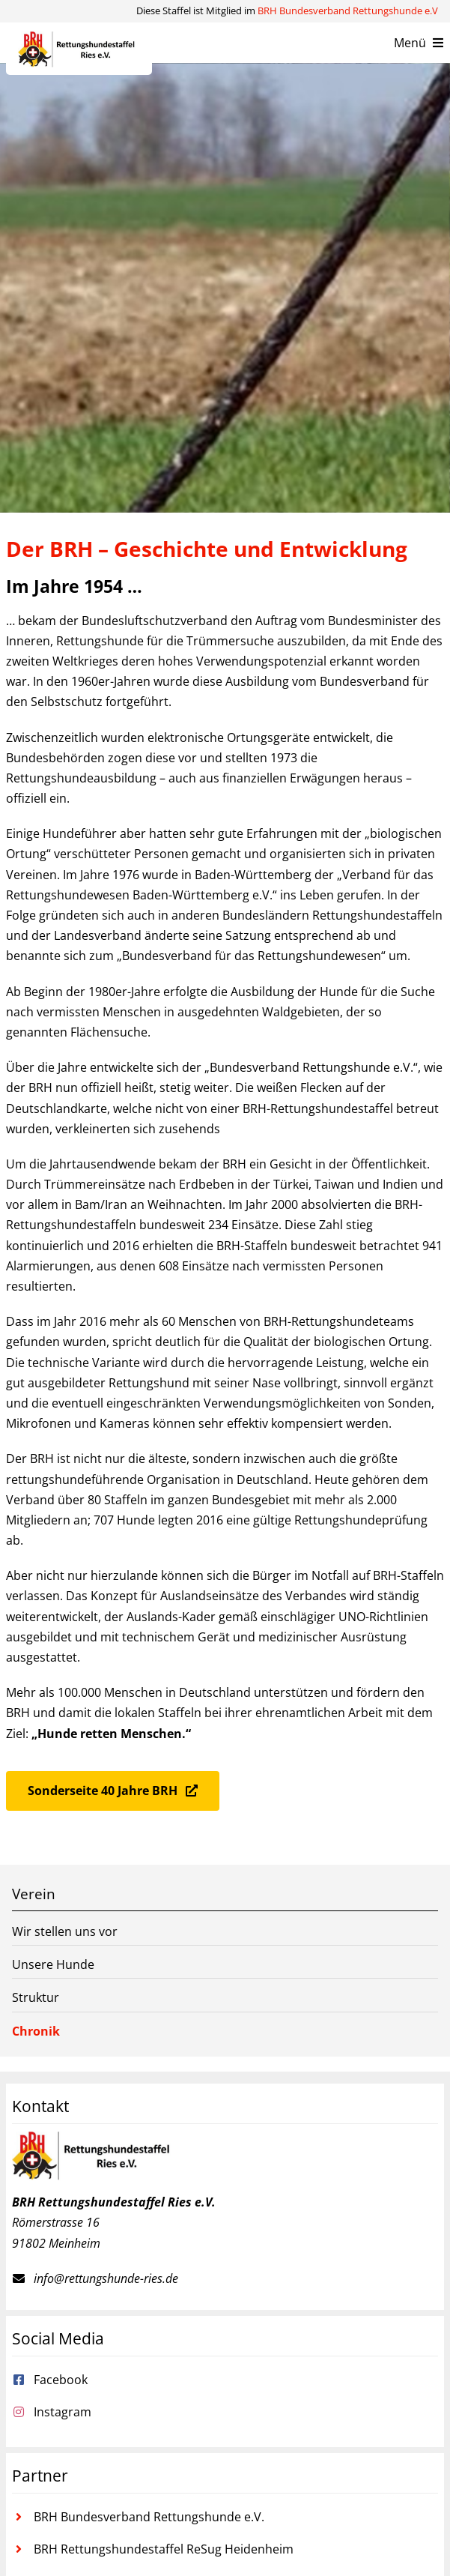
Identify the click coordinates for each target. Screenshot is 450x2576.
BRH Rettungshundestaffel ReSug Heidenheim (164, 2549)
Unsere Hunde (53, 1964)
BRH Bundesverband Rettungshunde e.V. (149, 2517)
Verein (33, 1893)
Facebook (61, 2379)
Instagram (62, 2412)
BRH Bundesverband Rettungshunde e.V (348, 10)
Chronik (36, 2031)
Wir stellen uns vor (65, 1931)
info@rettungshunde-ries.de (106, 2278)
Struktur (35, 1997)
